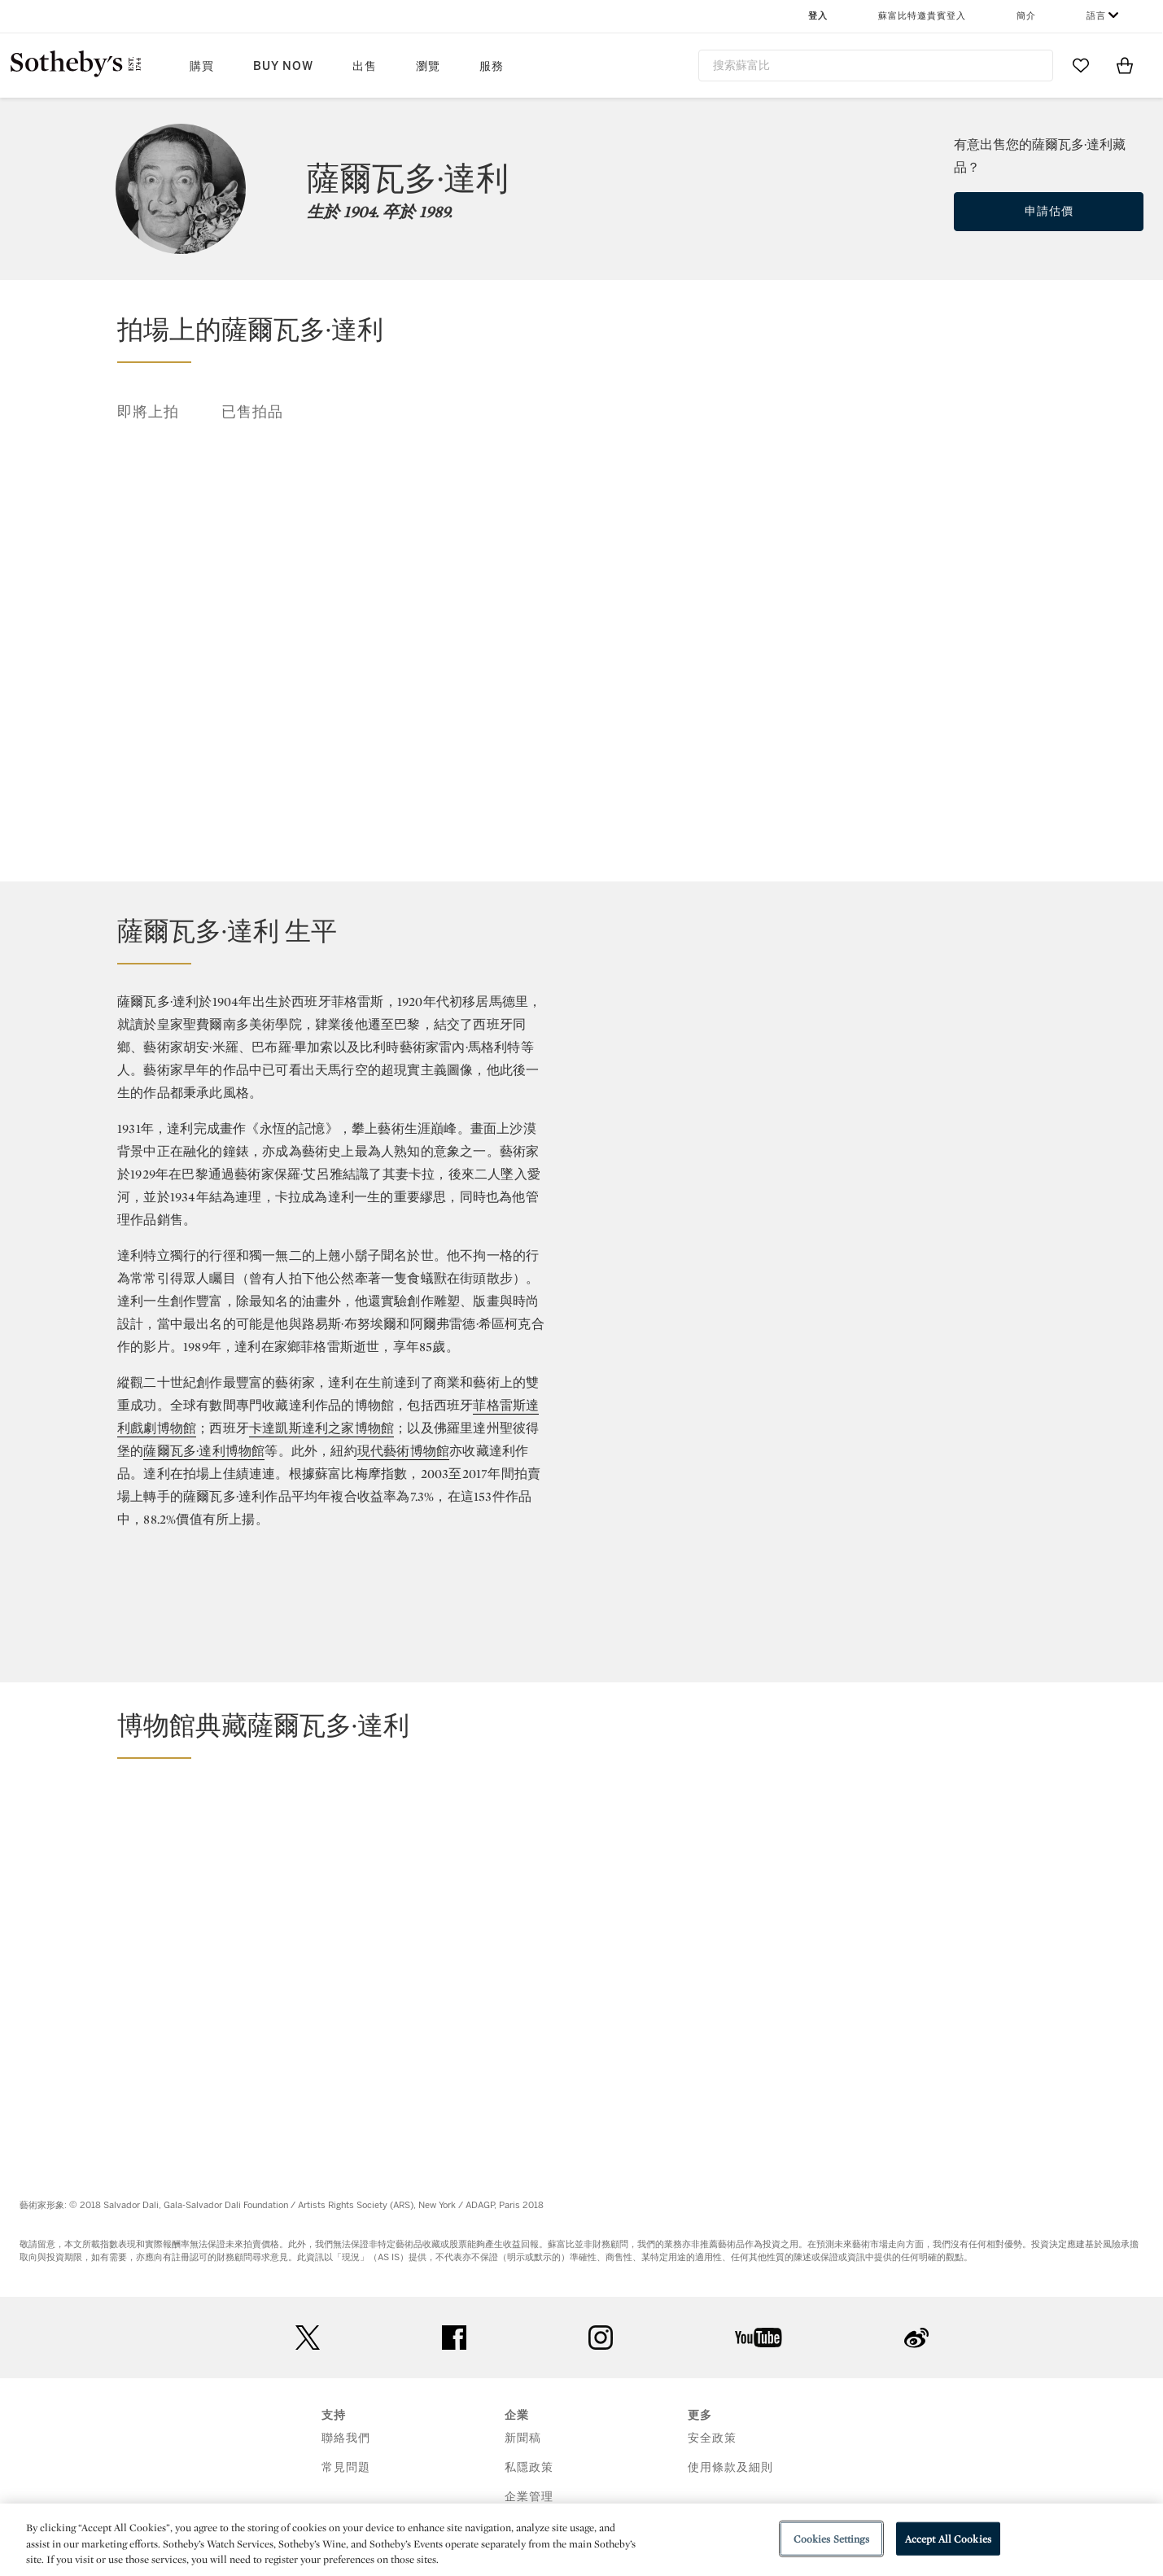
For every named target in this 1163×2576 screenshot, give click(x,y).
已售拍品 (252, 412)
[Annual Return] (854, 1153)
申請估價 (1049, 211)
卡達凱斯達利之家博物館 (321, 1428)
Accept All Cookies (948, 2538)
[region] (581, 2540)
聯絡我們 (345, 2438)
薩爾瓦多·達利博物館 (204, 1450)
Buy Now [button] (283, 66)
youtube (758, 2337)
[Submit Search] (1034, 65)
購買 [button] (202, 66)
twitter (307, 2338)
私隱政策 (529, 2467)
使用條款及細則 (730, 2467)
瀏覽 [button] (428, 66)
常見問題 (345, 2467)
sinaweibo (916, 2338)
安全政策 (712, 2438)
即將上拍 (148, 412)
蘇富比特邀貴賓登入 (922, 16)
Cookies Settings (831, 2538)
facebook (454, 2337)
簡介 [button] (1026, 16)
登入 (818, 16)
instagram (600, 2337)
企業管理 (529, 2497)
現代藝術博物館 (403, 1450)
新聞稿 (523, 2438)
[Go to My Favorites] (1081, 65)
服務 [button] (491, 66)
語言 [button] (1096, 16)
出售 (364, 66)
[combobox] (876, 65)
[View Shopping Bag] (1125, 65)
